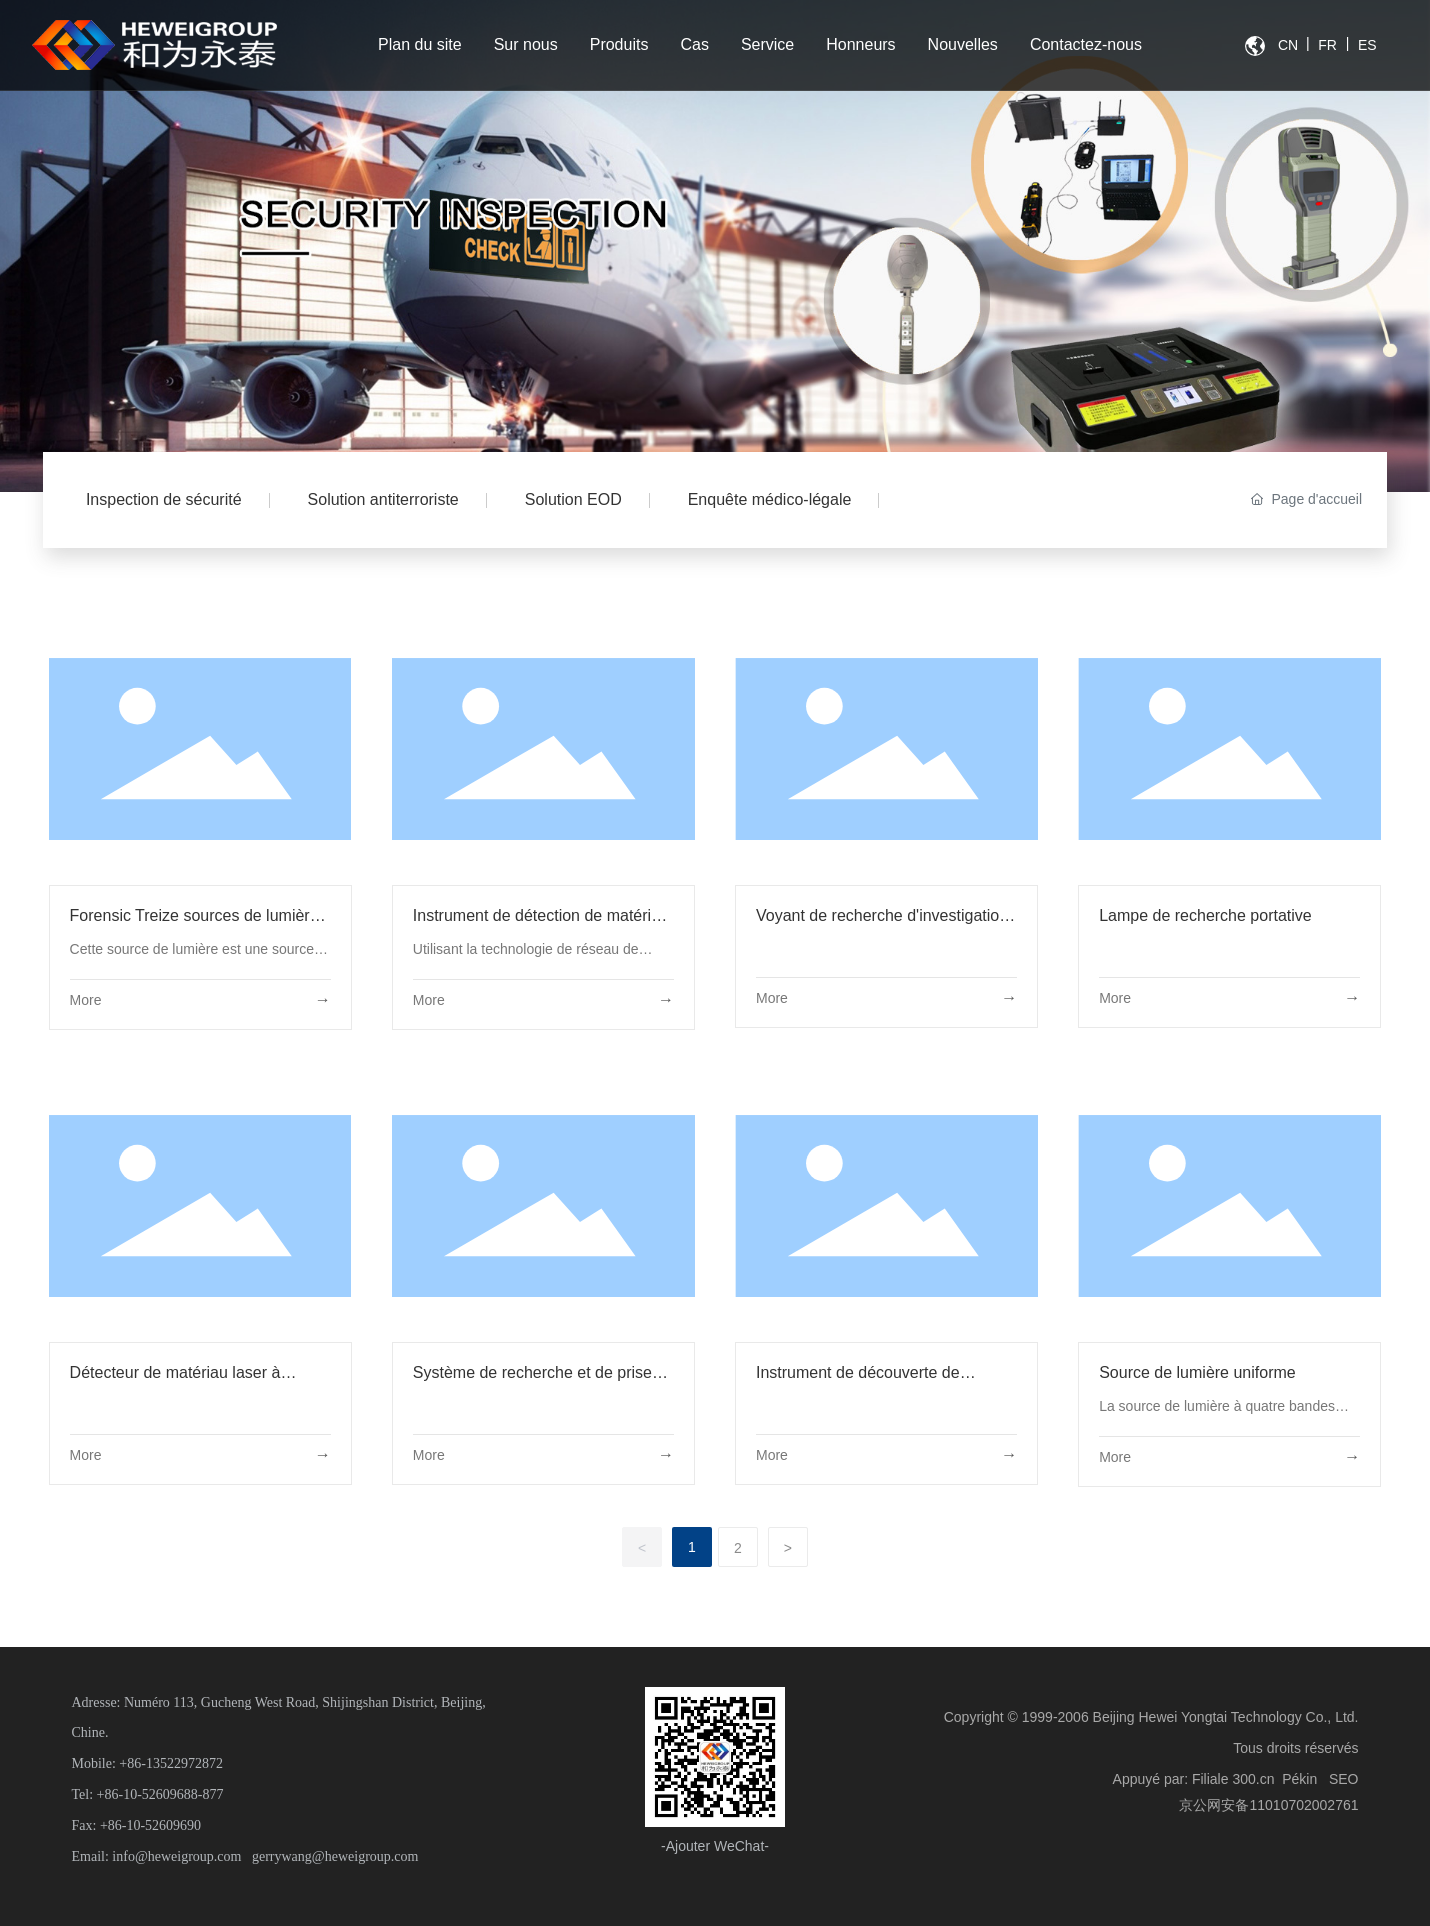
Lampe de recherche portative (1205, 915)
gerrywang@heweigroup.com (335, 1856)
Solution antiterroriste (383, 499)
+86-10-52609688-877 (160, 1794)
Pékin (1299, 1779)
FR (1327, 45)
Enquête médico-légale (770, 499)
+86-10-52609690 (150, 1825)
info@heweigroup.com (176, 1856)
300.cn (1253, 1779)
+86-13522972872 (171, 1763)
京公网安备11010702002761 (1268, 1805)
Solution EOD (573, 499)
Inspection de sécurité (164, 499)
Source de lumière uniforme (1197, 1372)
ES (1367, 45)
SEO (1344, 1779)
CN (1288, 45)
